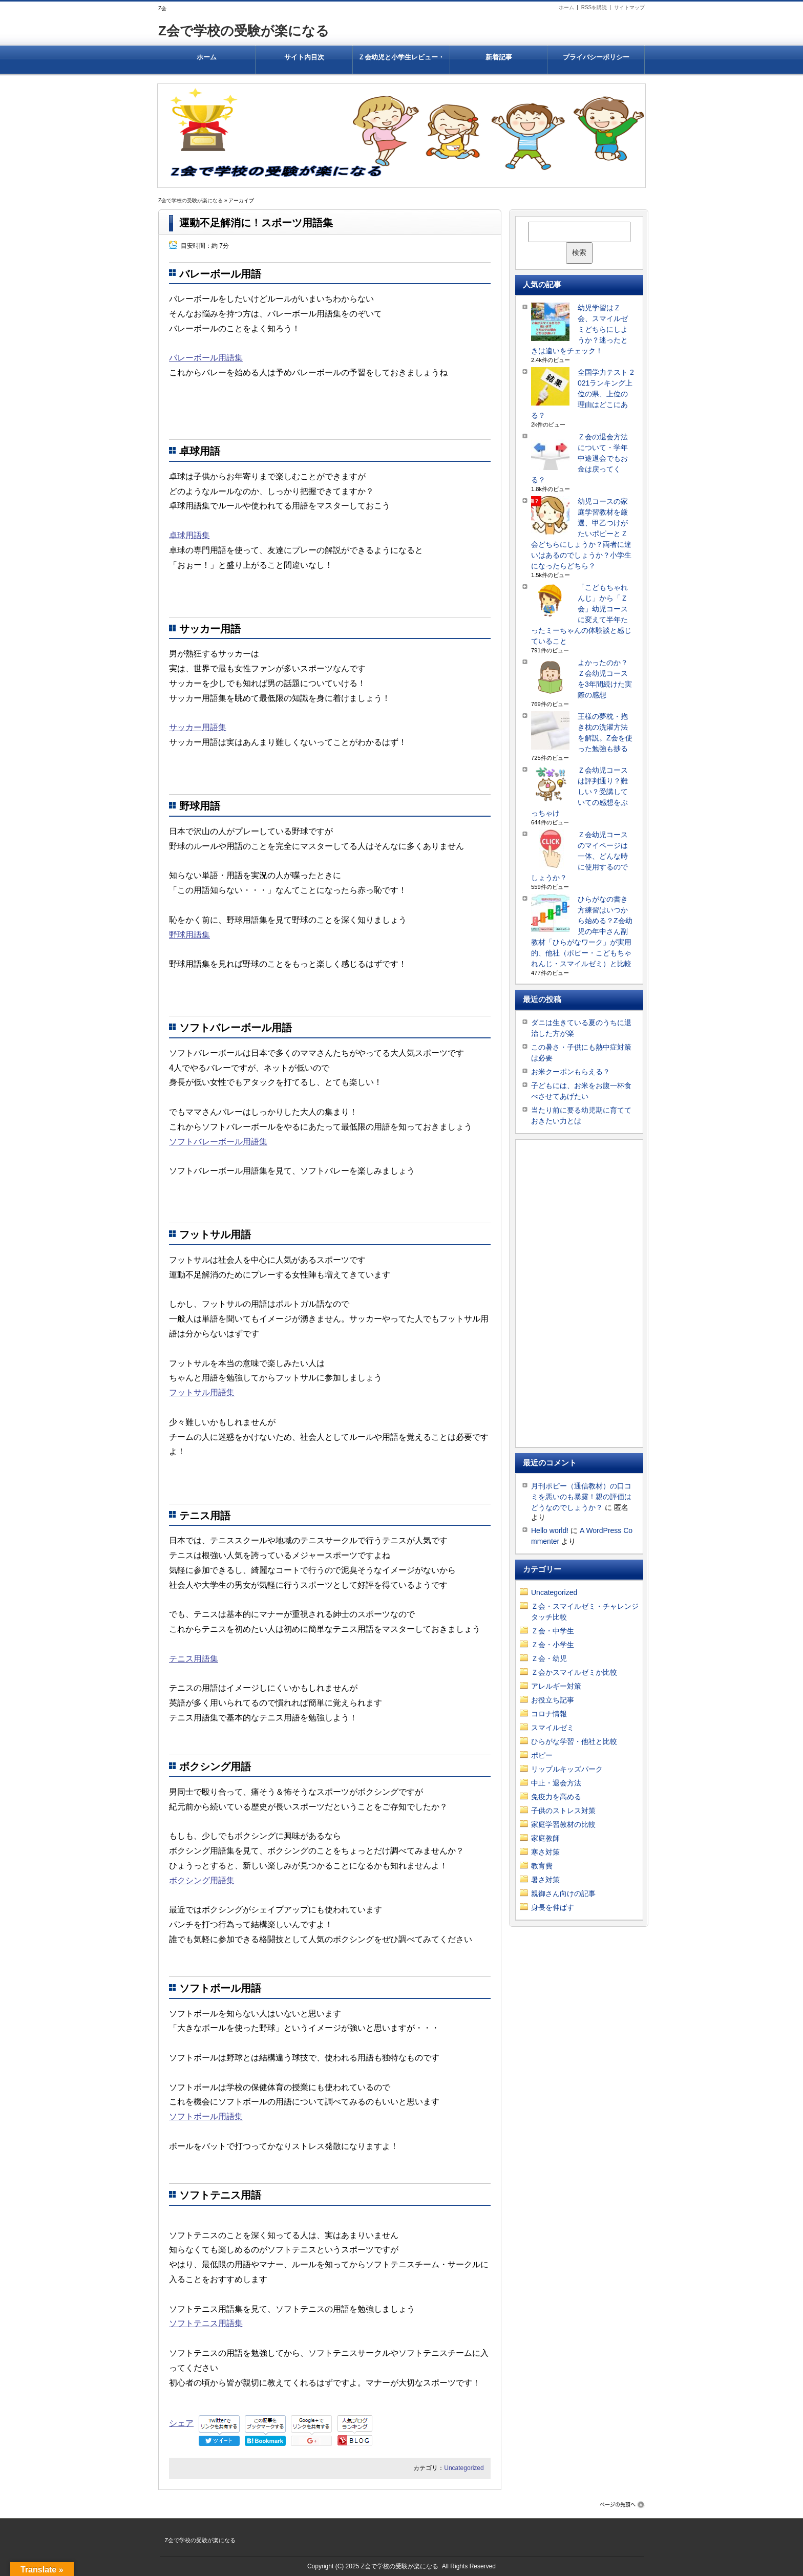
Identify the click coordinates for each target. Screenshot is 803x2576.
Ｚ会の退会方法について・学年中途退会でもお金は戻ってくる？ (579, 458)
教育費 (542, 1866)
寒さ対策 (545, 1852)
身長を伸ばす (552, 1907)
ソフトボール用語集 (206, 2116)
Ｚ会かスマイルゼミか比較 (574, 1672)
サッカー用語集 (197, 727)
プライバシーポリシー (596, 57)
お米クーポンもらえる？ (570, 1072)
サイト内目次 (304, 57)
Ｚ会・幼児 (549, 1658)
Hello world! (549, 1530)
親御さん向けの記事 (563, 1893)
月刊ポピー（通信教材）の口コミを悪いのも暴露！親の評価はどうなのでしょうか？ (581, 1496)
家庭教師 (545, 1838)
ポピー (542, 1755)
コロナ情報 (549, 1714)
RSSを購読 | (597, 7)
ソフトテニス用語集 (206, 2323)
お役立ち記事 (552, 1700)
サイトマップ (629, 7)
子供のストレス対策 (563, 1810)
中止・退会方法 (556, 1783)
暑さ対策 (545, 1880)
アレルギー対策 (556, 1686)
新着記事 (498, 57)
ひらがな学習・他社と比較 (574, 1741)
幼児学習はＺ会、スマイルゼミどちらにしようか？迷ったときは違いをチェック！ (579, 329)
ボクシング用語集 (202, 1880)
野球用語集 (189, 934)
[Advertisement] (579, 1293)
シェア (181, 2423)
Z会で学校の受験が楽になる (243, 30)
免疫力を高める (556, 1797)
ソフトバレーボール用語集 (218, 1141)
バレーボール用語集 (206, 357)
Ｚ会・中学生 (552, 1631)
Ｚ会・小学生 (552, 1645)
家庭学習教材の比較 (563, 1824)
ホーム (566, 7)
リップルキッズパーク (567, 1769)
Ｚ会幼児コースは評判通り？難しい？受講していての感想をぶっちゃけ (579, 791)
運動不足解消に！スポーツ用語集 (256, 222)
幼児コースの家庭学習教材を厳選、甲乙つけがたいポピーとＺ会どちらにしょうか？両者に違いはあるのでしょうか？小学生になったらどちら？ (581, 533)
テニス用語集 (193, 1658)
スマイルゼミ (552, 1727)
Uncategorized (463, 2468)
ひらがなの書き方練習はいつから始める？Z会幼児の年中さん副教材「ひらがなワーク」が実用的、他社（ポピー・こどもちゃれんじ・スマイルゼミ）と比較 (581, 931)
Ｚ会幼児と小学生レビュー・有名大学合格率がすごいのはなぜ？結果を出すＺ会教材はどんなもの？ (401, 63)
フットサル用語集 (202, 1392)
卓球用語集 (189, 535)
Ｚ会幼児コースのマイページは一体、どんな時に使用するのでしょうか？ (579, 856)
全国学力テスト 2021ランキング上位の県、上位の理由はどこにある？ (582, 393)
